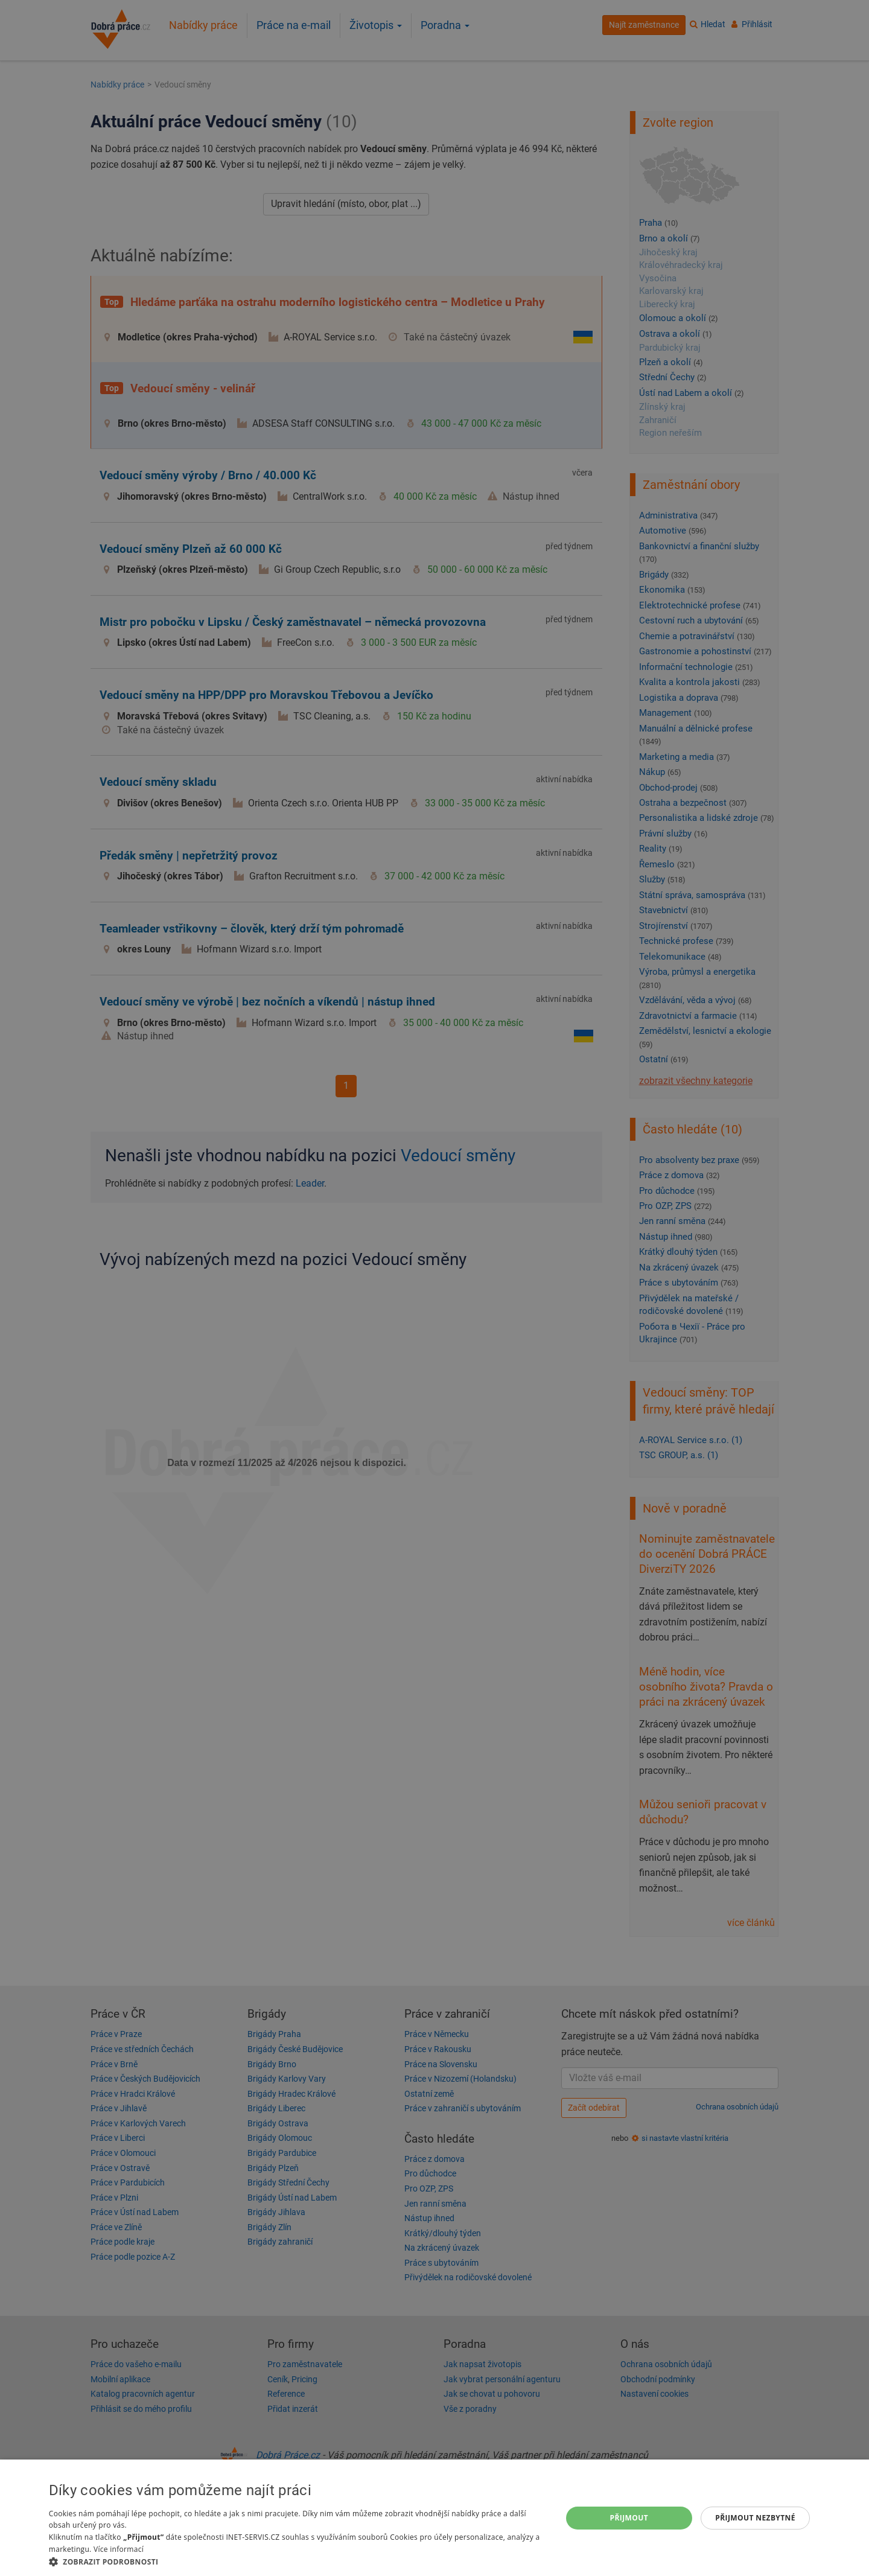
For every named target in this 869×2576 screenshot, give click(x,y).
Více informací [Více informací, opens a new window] (119, 2549)
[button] (297, 2561)
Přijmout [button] (629, 2518)
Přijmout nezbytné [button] (755, 2518)
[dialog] (434, 2518)
